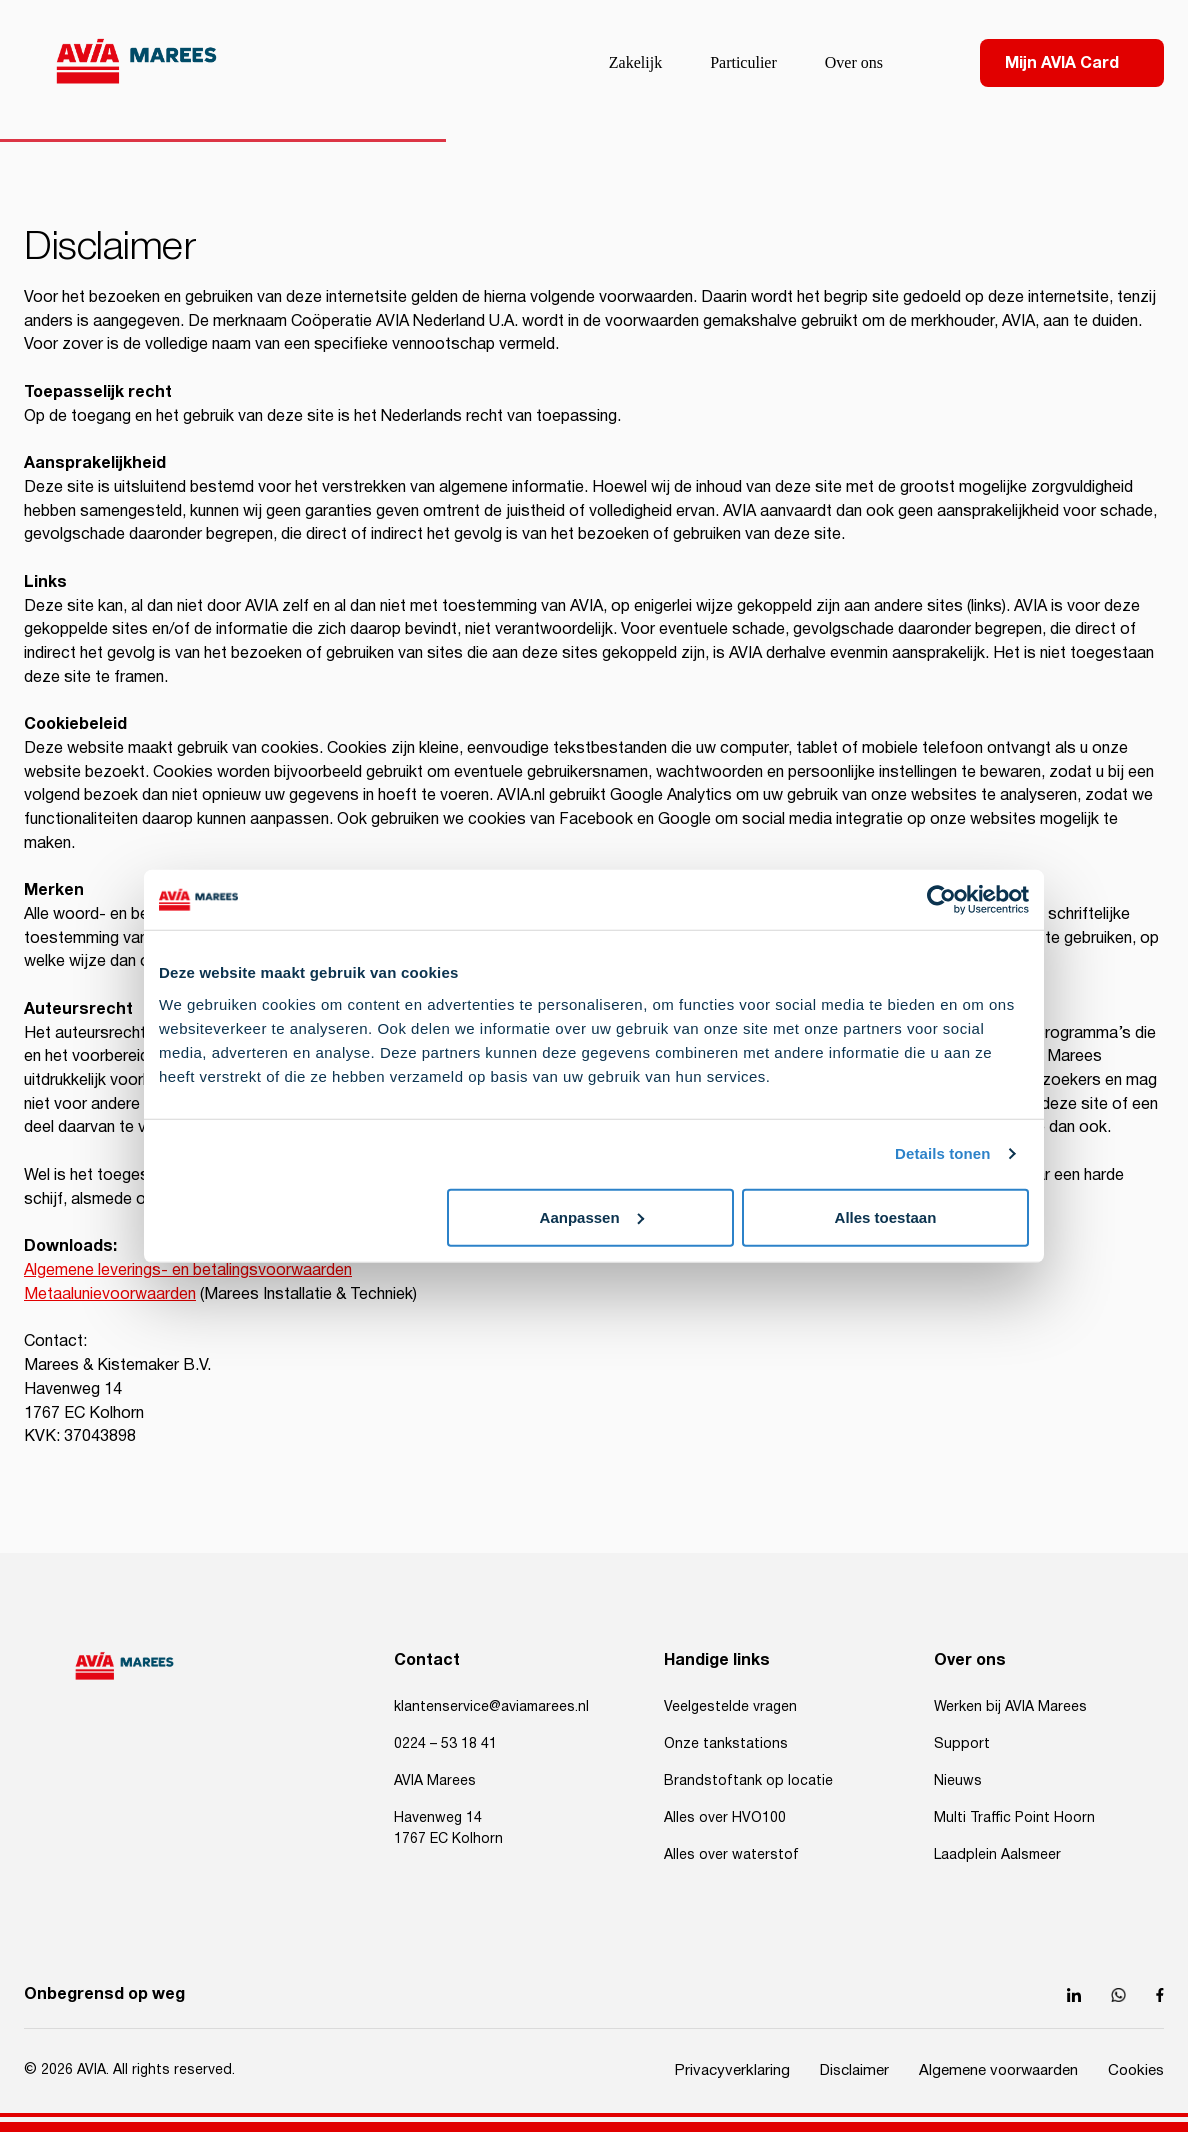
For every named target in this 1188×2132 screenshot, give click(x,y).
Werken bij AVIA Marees (1010, 1707)
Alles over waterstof (731, 1855)
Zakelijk (635, 62)
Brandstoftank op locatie (748, 1781)
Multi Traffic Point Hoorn (1014, 1818)
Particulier (743, 62)
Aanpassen (592, 1216)
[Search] (930, 63)
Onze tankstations (726, 1744)
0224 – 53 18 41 (445, 1744)
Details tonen (942, 1153)
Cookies (1136, 2070)
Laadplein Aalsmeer (997, 1855)
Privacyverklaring (732, 2070)
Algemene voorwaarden (998, 2070)
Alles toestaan (886, 1216)
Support (962, 1744)
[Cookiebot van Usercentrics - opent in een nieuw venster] (941, 900)
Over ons (854, 62)
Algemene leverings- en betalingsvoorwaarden (188, 1270)
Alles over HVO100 (725, 1818)
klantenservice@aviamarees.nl (491, 1707)
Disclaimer (854, 2070)
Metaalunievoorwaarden (110, 1294)
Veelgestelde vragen (730, 1707)
